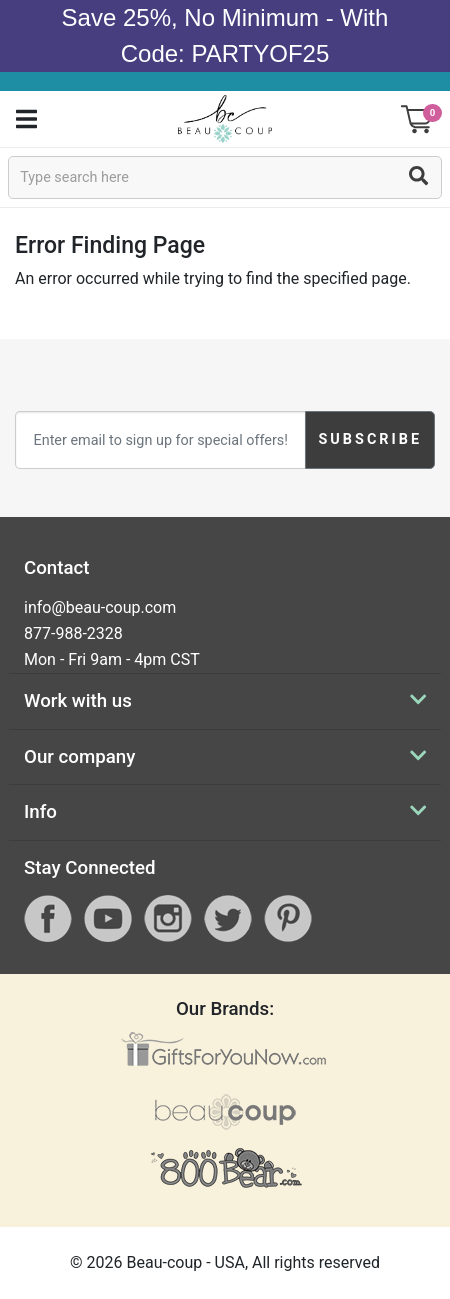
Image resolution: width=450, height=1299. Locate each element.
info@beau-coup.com (100, 607)
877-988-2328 (73, 633)
